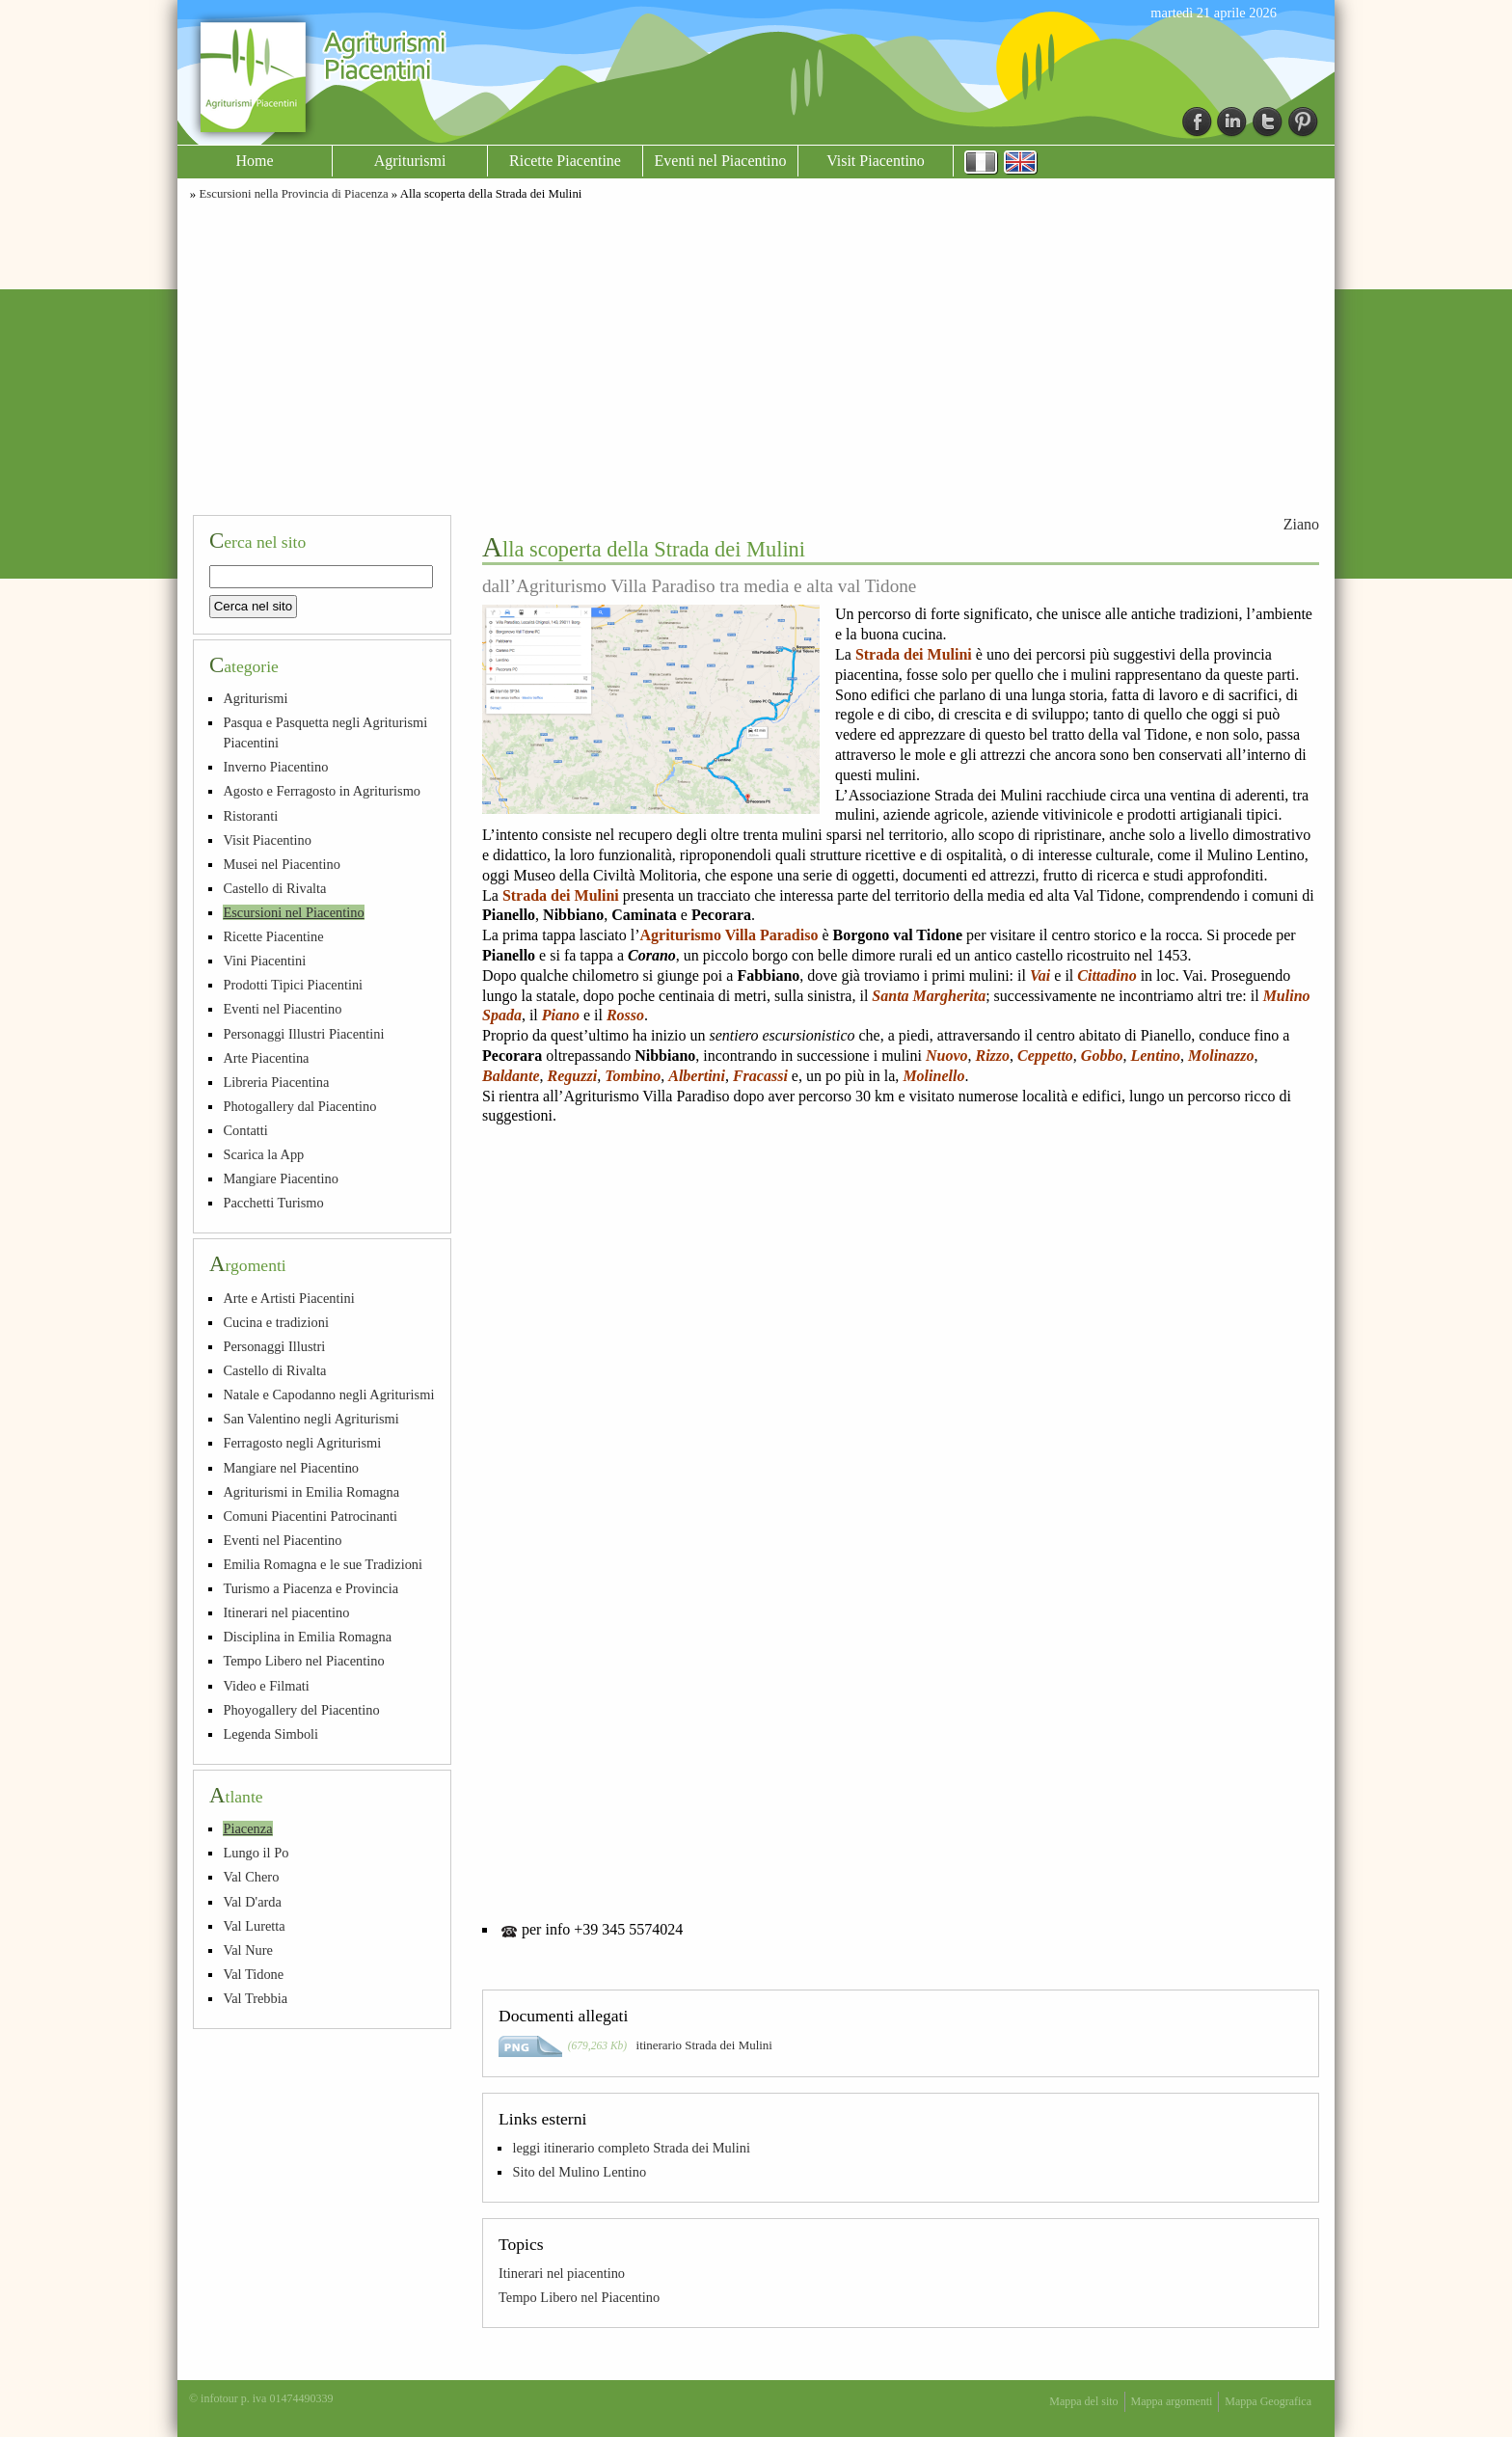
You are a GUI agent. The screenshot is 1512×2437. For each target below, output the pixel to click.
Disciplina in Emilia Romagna (307, 1636)
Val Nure (248, 1950)
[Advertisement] (756, 355)
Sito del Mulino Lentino (579, 2172)
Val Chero (251, 1876)
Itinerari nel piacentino (562, 2273)
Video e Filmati (266, 1685)
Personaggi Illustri (274, 1346)
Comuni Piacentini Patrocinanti (310, 1516)
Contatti (245, 1130)
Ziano (1301, 524)
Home (254, 160)
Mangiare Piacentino (280, 1178)
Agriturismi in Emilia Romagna (311, 1492)
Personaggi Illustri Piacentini (303, 1034)
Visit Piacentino (875, 160)
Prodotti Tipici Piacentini (293, 984)
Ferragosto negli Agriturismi (302, 1442)
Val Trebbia (255, 1998)
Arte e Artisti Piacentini (288, 1298)
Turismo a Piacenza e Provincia (310, 1588)
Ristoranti (250, 816)
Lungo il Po (255, 1852)
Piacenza (247, 1828)
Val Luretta (253, 1926)
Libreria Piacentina (276, 1082)
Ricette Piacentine (565, 160)
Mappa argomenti (1172, 2401)
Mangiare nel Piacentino (291, 1468)
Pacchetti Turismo (273, 1202)
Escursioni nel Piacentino (293, 912)
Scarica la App (263, 1154)
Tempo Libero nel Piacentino (579, 2297)
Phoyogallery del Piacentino (301, 1710)
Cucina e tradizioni (276, 1322)
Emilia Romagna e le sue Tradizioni (322, 1564)
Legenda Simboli (270, 1734)
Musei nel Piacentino (281, 864)
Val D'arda (252, 1901)
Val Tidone (253, 1974)
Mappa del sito (1083, 2401)
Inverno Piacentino (275, 766)
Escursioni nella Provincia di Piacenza (293, 194)
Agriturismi (410, 160)
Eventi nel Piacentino (721, 160)
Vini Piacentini (264, 960)
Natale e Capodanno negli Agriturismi (328, 1394)
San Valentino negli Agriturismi (310, 1418)
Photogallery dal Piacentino (299, 1106)
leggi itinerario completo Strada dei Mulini (631, 2147)
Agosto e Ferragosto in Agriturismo (321, 791)
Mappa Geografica (1268, 2401)
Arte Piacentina (266, 1058)
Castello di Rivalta (274, 888)
